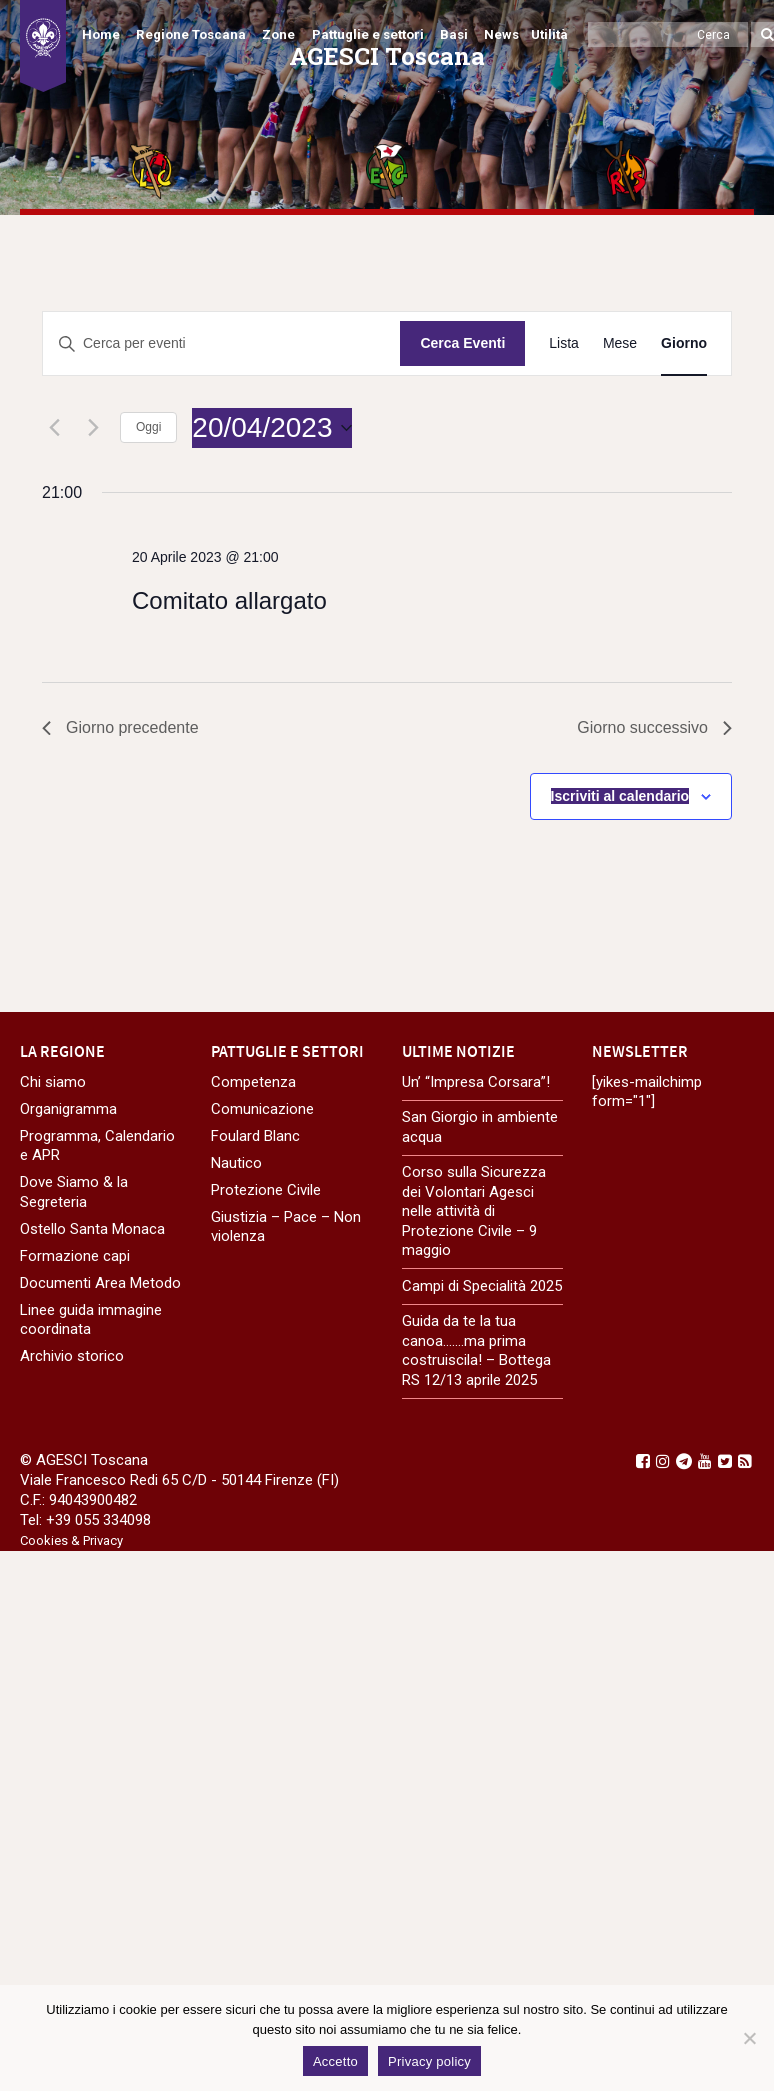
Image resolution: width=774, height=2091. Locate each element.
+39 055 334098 (98, 1520)
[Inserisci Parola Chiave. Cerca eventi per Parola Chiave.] (221, 343)
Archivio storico (72, 1356)
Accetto (335, 2061)
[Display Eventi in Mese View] (620, 343)
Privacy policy (429, 2061)
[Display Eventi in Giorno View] (684, 343)
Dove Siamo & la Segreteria (74, 1192)
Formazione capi (75, 1256)
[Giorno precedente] (54, 428)
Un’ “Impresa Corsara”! (476, 1082)
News (501, 34)
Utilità (549, 34)
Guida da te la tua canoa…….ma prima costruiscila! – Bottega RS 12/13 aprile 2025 (476, 1350)
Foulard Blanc (255, 1136)
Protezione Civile (266, 1190)
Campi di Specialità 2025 (482, 1286)
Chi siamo (53, 1082)
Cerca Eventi (462, 343)
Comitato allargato (229, 600)
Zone (278, 34)
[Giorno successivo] (93, 428)
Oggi (148, 427)
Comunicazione (262, 1109)
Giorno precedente (120, 727)
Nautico (236, 1163)
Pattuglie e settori (368, 34)
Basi (454, 34)
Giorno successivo (654, 727)
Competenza (253, 1082)
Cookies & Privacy (71, 1540)
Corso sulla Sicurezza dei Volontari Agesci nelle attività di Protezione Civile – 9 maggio (474, 1211)
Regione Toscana (191, 34)
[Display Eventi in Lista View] (564, 343)
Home (101, 34)
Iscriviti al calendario (620, 796)
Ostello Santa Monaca (92, 1229)
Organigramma (68, 1109)
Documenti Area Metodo (100, 1283)
